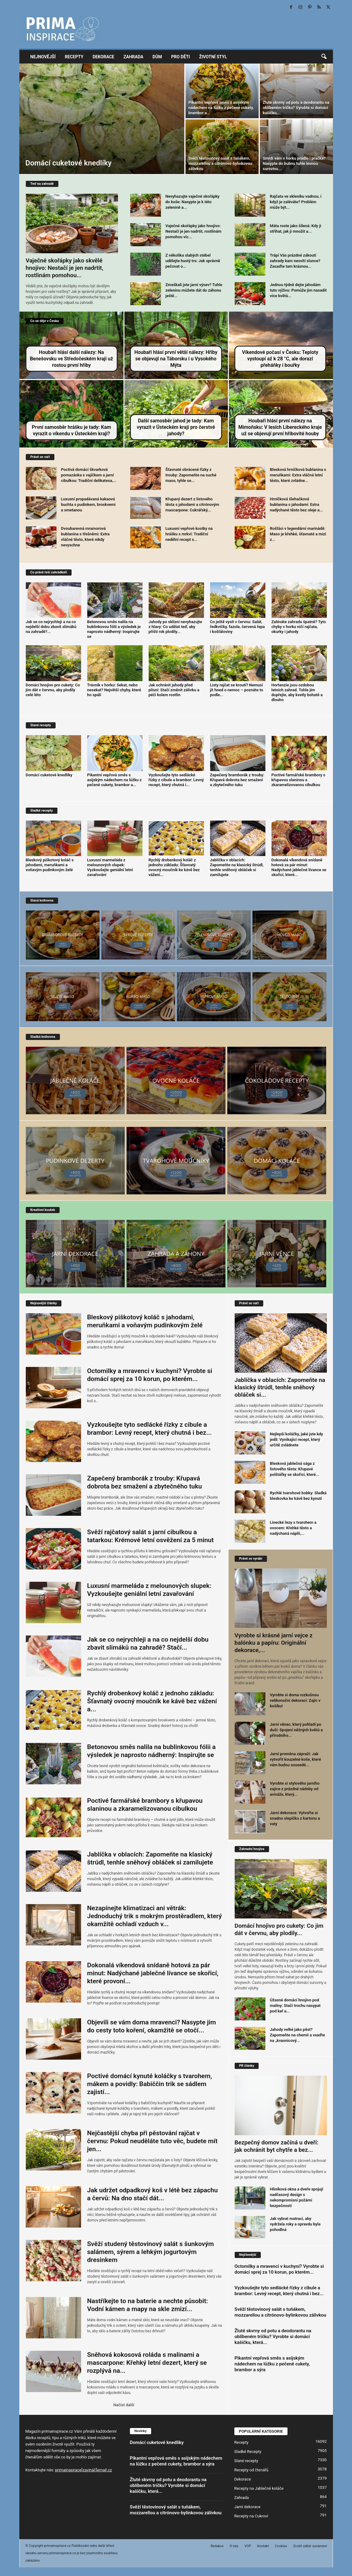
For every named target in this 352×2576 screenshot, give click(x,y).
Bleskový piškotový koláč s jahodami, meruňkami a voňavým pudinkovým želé (50, 865)
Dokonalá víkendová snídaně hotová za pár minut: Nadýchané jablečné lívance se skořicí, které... (299, 867)
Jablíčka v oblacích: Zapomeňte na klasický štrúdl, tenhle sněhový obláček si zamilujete (237, 867)
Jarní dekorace (247, 2506)
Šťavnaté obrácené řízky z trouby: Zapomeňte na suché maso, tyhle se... (191, 475)
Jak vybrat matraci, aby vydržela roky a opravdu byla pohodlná (295, 2224)
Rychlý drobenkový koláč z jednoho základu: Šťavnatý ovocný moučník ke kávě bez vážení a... (152, 1701)
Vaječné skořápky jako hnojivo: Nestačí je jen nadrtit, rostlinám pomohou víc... (193, 231)
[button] (323, 57)
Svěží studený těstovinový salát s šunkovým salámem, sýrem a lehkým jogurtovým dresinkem (150, 2252)
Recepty (74, 56)
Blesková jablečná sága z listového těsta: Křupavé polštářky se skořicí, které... (294, 1469)
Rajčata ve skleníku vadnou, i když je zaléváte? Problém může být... (296, 202)
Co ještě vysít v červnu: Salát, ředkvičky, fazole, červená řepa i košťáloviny (237, 626)
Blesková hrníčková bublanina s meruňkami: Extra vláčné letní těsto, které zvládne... (298, 475)
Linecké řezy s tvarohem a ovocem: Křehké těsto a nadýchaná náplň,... (293, 1528)
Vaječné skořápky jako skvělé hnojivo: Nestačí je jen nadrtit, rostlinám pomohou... (65, 268)
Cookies (281, 2546)
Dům (157, 56)
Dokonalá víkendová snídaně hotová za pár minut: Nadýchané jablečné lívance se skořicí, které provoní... (153, 1973)
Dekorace (103, 56)
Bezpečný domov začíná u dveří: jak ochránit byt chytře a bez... (277, 2146)
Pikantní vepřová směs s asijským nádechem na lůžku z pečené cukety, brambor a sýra (272, 2363)
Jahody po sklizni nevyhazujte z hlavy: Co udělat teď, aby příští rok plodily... (175, 626)
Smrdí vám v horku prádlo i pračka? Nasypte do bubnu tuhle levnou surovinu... (294, 163)
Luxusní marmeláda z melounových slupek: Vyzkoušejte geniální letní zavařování (110, 867)
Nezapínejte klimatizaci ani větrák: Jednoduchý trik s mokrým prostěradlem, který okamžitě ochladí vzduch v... (154, 1916)
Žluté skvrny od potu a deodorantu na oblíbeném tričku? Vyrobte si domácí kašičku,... (296, 107)
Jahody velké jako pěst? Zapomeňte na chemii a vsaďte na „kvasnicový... (297, 2035)
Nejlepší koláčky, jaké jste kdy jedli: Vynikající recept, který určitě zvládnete (296, 1439)
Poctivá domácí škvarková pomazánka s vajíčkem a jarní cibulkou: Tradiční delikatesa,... (89, 475)
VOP (247, 2546)
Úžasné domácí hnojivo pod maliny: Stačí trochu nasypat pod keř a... (295, 2005)
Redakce (217, 2546)
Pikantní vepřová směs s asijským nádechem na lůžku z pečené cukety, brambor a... (221, 107)
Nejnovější (43, 56)
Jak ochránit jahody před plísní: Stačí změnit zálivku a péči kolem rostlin (174, 690)
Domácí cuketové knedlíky (68, 163)
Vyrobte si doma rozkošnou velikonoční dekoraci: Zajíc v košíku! (295, 1700)
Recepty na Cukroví (251, 2516)
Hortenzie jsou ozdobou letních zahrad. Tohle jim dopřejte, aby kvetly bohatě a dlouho (297, 692)
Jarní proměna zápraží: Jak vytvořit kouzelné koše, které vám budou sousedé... (295, 1759)
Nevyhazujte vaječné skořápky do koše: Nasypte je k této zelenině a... (193, 202)
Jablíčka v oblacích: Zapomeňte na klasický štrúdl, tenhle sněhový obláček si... (280, 1387)
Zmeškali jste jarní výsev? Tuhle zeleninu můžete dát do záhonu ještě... (194, 290)
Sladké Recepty (247, 2451)
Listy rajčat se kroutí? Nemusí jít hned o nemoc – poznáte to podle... (236, 690)
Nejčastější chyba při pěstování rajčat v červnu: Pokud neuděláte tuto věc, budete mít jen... (152, 2141)
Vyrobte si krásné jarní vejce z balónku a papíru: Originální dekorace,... (274, 1643)
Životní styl (213, 56)
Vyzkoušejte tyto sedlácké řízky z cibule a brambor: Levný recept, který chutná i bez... (279, 2290)
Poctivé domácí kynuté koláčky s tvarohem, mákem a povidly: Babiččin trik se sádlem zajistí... (149, 2084)
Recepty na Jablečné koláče (259, 2488)
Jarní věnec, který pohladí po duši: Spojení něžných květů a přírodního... (296, 1730)
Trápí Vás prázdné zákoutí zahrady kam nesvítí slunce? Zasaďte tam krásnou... (295, 261)
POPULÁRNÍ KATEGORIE (261, 2431)
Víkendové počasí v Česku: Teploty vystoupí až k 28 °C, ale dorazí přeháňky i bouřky (280, 358)
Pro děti (180, 56)
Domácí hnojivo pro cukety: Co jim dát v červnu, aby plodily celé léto (53, 690)
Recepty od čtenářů (251, 2470)
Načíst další (123, 2405)
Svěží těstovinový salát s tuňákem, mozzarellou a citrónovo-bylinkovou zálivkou (220, 163)
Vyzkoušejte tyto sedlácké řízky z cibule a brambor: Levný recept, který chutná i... (176, 780)
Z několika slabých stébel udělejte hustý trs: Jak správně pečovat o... (193, 261)
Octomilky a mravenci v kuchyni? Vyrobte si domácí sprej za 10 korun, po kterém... (279, 2269)
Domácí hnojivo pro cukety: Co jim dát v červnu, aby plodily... (279, 1929)
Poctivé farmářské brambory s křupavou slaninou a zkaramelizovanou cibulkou (299, 780)
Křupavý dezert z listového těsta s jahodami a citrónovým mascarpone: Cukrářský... (192, 504)
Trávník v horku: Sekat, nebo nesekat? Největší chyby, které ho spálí (114, 690)
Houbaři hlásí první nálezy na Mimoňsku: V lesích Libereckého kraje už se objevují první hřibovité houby (280, 427)
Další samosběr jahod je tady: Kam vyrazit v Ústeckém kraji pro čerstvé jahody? (176, 427)
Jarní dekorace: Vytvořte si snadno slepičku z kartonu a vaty (295, 1818)
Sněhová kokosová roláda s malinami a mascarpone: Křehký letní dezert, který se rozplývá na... (147, 2362)
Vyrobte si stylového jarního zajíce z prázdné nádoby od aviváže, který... (295, 1789)
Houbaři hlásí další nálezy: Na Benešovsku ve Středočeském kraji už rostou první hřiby (71, 358)
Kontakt (263, 2546)
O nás (234, 2546)
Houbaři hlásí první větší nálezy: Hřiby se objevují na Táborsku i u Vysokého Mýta (175, 358)
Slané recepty (246, 2460)
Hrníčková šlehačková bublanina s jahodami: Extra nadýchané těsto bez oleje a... (296, 504)
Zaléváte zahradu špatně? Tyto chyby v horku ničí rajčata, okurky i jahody (299, 626)
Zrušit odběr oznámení (310, 2546)
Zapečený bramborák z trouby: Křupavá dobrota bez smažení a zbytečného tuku (237, 780)
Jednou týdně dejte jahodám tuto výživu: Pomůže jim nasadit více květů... (298, 290)
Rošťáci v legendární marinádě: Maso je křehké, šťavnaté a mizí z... (298, 534)
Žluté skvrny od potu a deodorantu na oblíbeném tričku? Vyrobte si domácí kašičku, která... (273, 2336)
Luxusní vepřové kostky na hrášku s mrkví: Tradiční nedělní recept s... (189, 534)
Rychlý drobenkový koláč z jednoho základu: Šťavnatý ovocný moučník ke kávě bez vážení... (174, 867)
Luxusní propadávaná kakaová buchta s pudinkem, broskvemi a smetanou (88, 504)
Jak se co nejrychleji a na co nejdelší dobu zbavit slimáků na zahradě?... (51, 626)
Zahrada (133, 56)
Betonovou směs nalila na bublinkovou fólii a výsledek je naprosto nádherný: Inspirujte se (114, 629)
